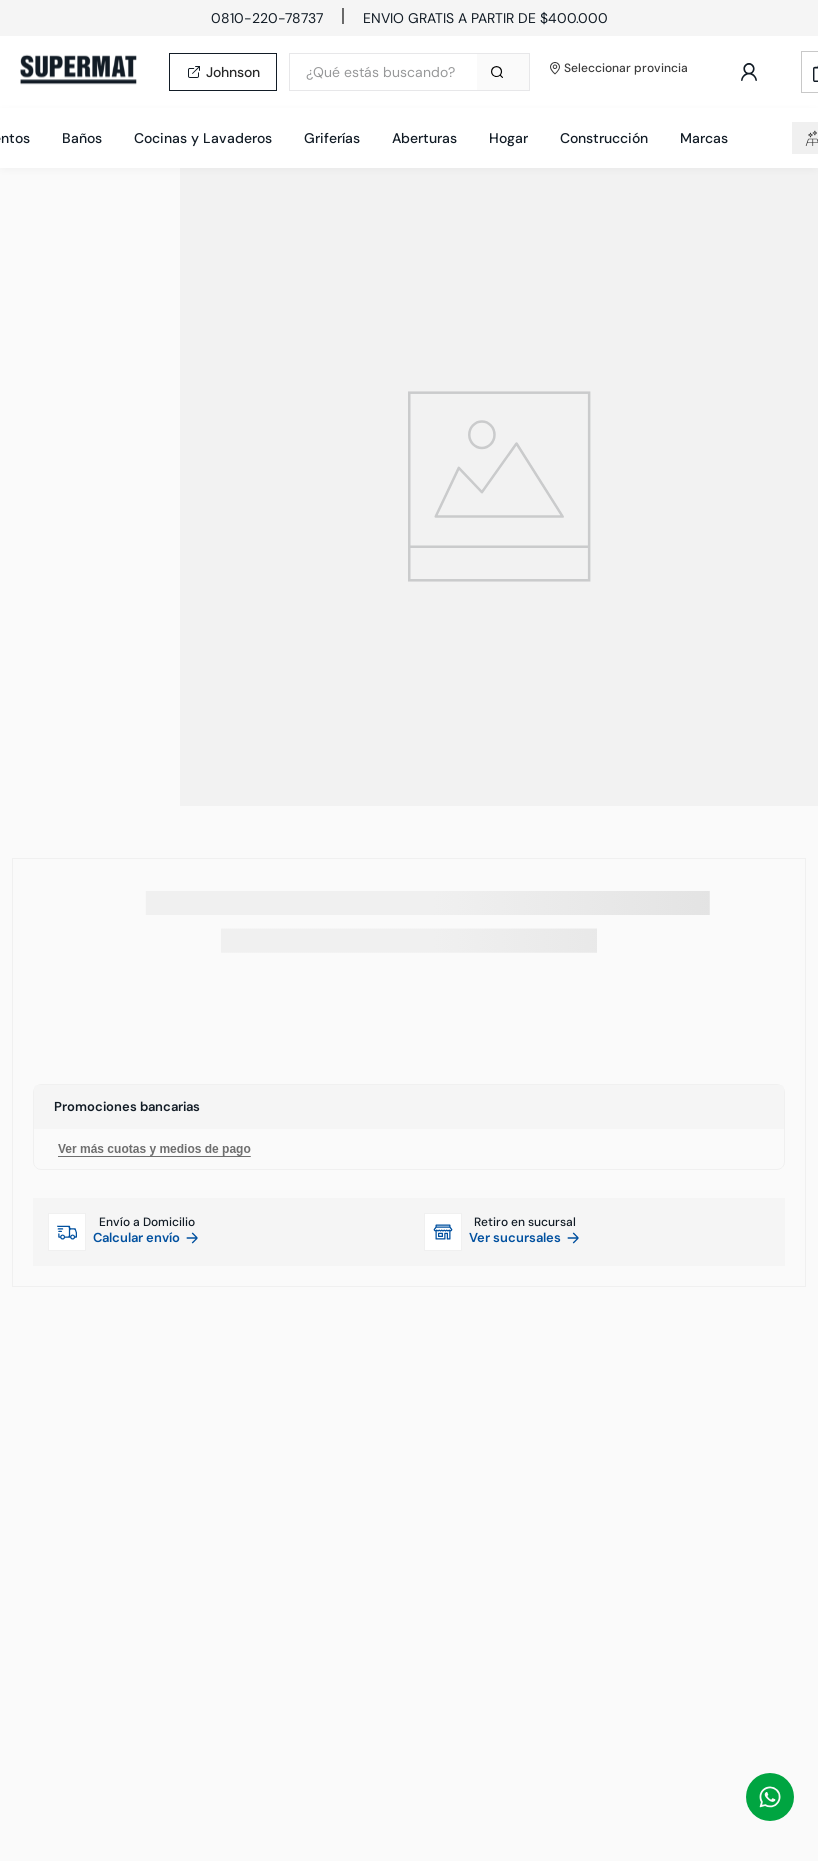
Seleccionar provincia (619, 68)
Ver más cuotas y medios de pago (154, 1149)
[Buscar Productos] (501, 72)
